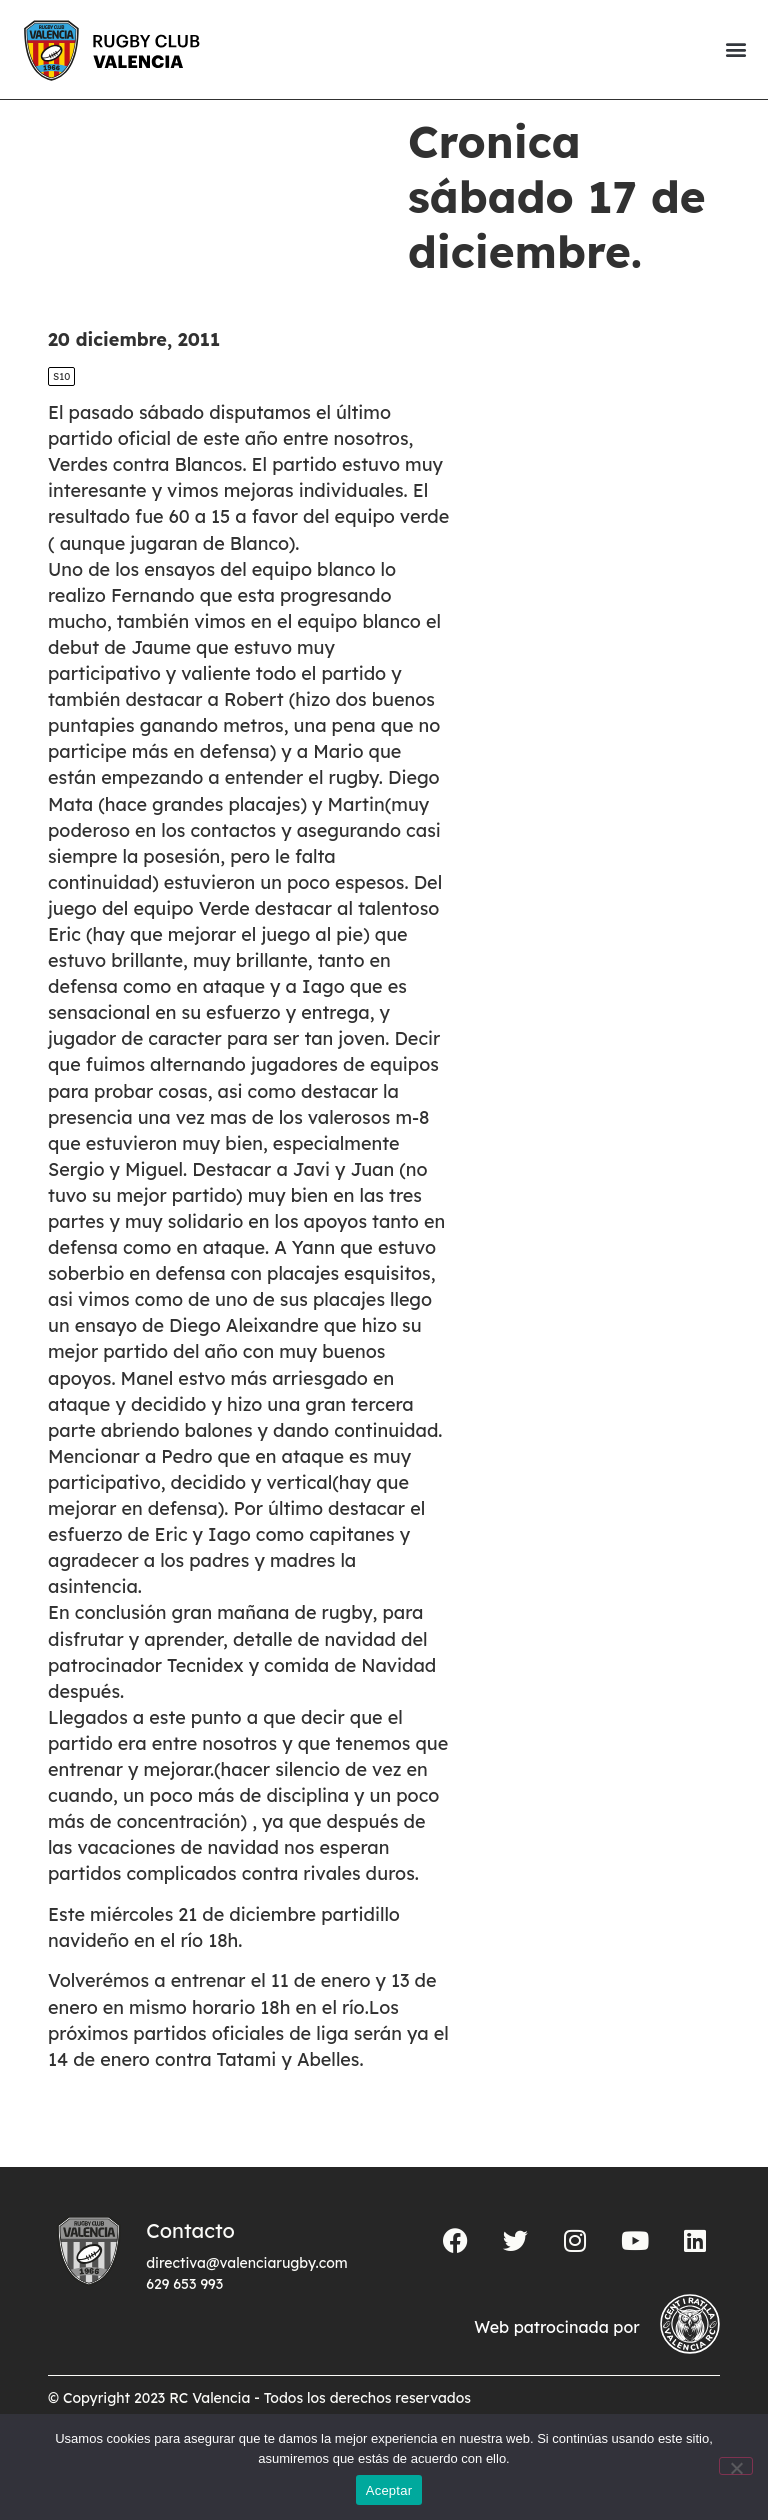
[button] (735, 49)
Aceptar (389, 2490)
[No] (736, 2466)
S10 (61, 410)
